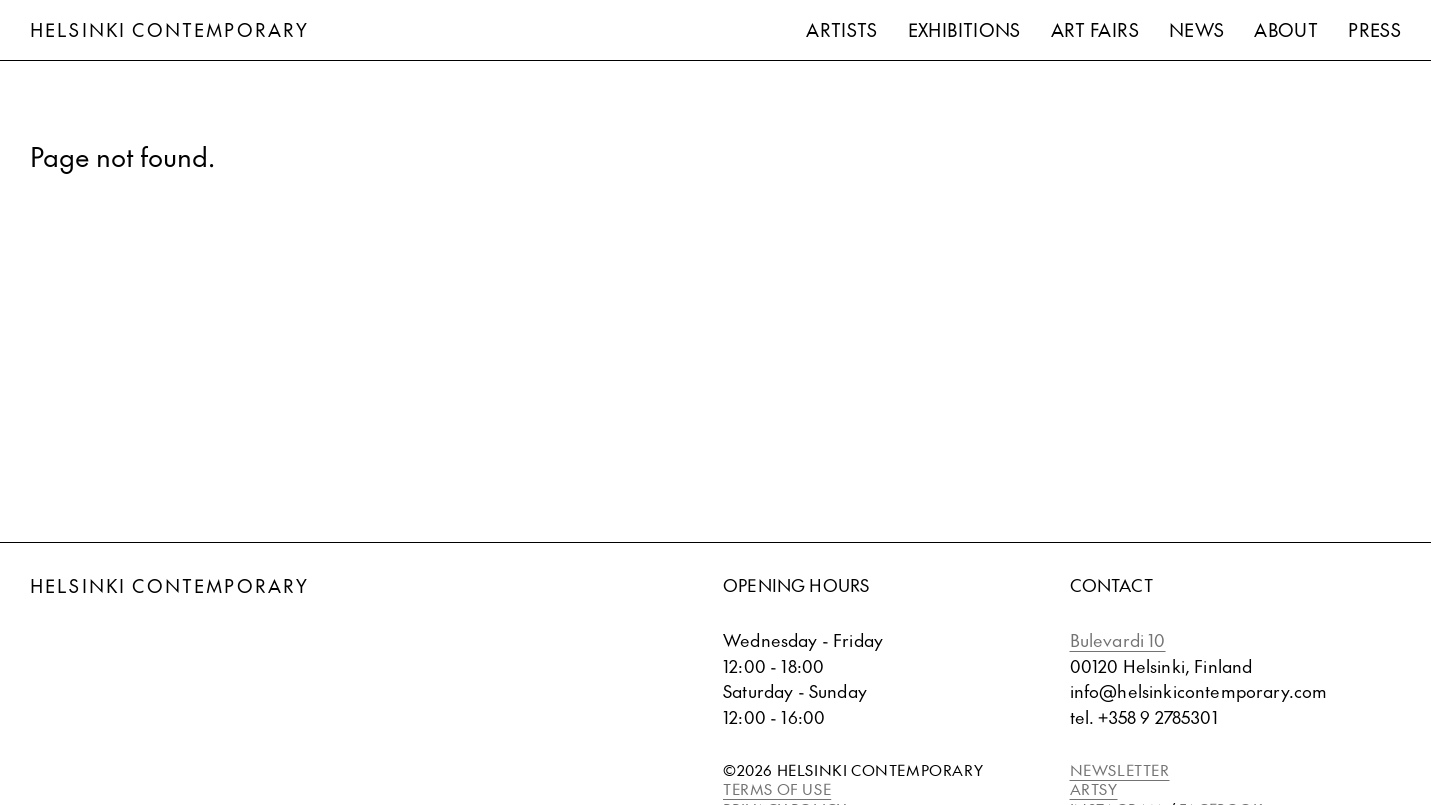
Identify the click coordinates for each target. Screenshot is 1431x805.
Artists (842, 29)
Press (1374, 29)
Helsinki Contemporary (169, 29)
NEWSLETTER (1120, 769)
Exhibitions (964, 29)
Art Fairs (1095, 29)
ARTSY (1094, 788)
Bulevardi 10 (1118, 640)
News (1196, 29)
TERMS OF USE (777, 788)
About (1286, 29)
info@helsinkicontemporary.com (1199, 691)
